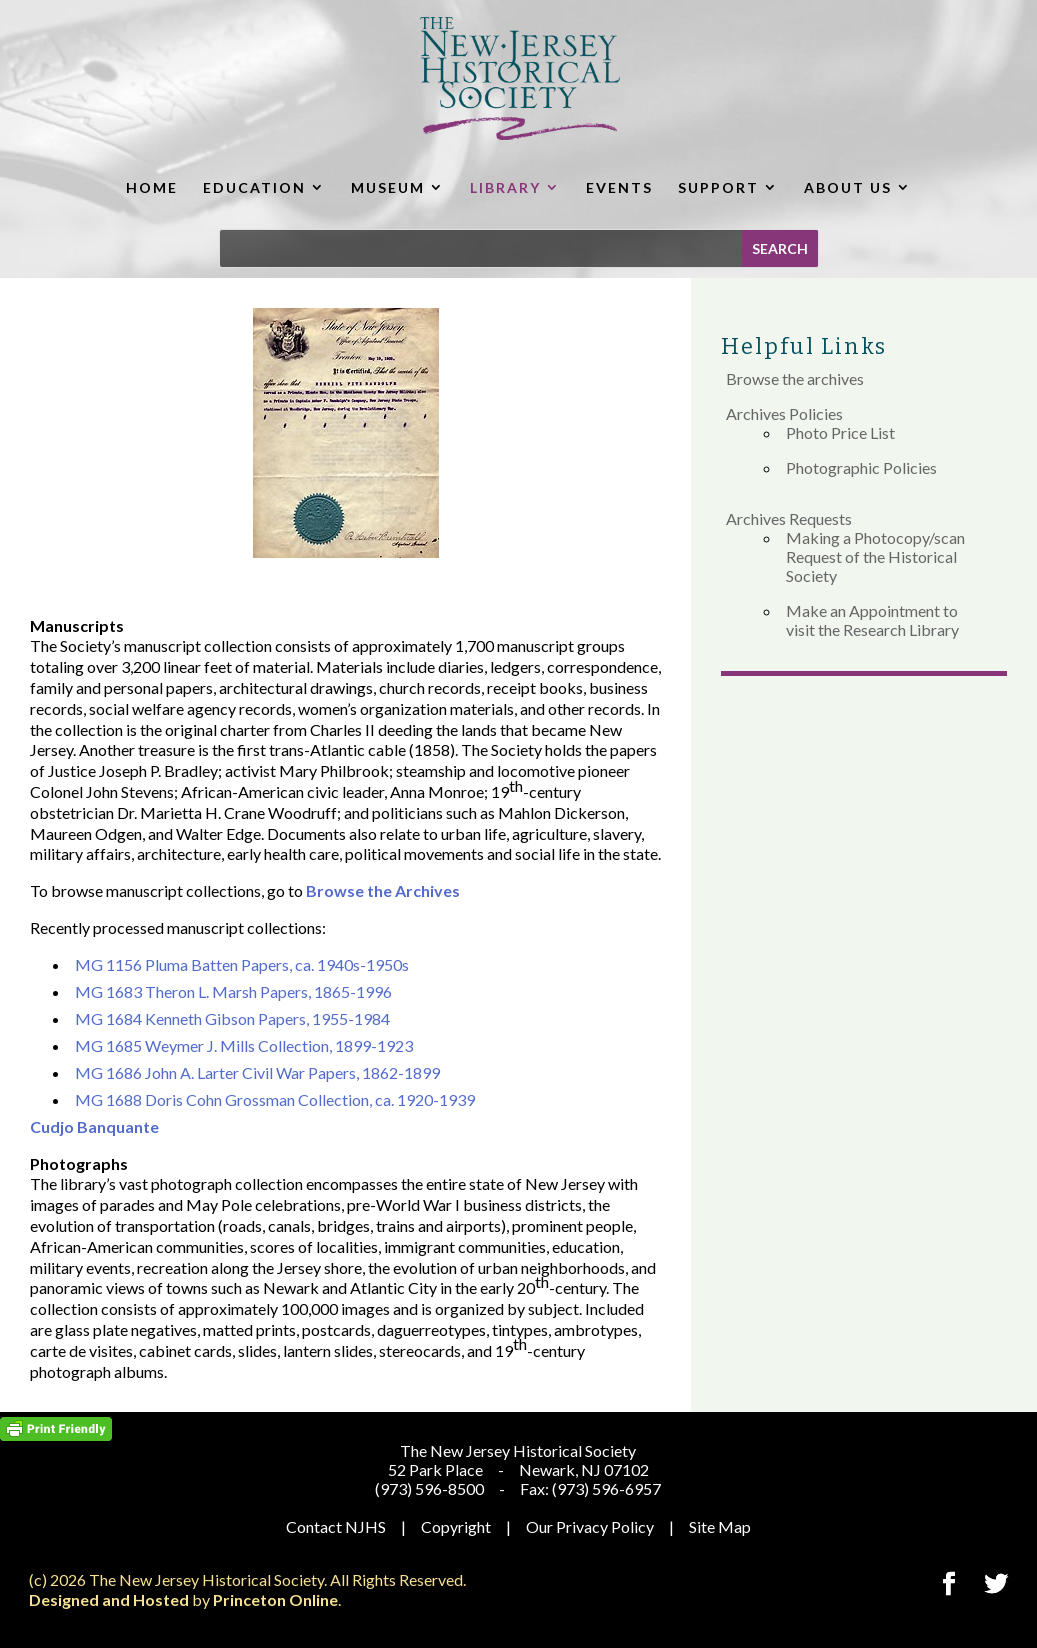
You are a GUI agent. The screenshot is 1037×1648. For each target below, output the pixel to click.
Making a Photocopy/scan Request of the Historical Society (875, 556)
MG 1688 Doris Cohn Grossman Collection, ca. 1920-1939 (275, 1099)
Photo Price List (840, 432)
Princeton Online (275, 1599)
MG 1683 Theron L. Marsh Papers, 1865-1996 (233, 991)
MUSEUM (388, 187)
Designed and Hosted (109, 1599)
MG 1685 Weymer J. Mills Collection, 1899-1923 (244, 1045)
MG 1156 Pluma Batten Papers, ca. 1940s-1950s (242, 964)
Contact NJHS (336, 1526)
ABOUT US (848, 187)
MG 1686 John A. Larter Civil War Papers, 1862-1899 (257, 1072)
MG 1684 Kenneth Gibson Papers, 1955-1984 (232, 1018)
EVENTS (619, 187)
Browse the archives (795, 378)
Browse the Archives (383, 890)
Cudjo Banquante (94, 1126)
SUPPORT (718, 187)
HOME (152, 187)
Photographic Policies (861, 467)
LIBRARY (505, 187)
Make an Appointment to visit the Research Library (872, 620)
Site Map (720, 1526)
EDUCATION (254, 187)
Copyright (456, 1526)
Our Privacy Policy (590, 1526)
